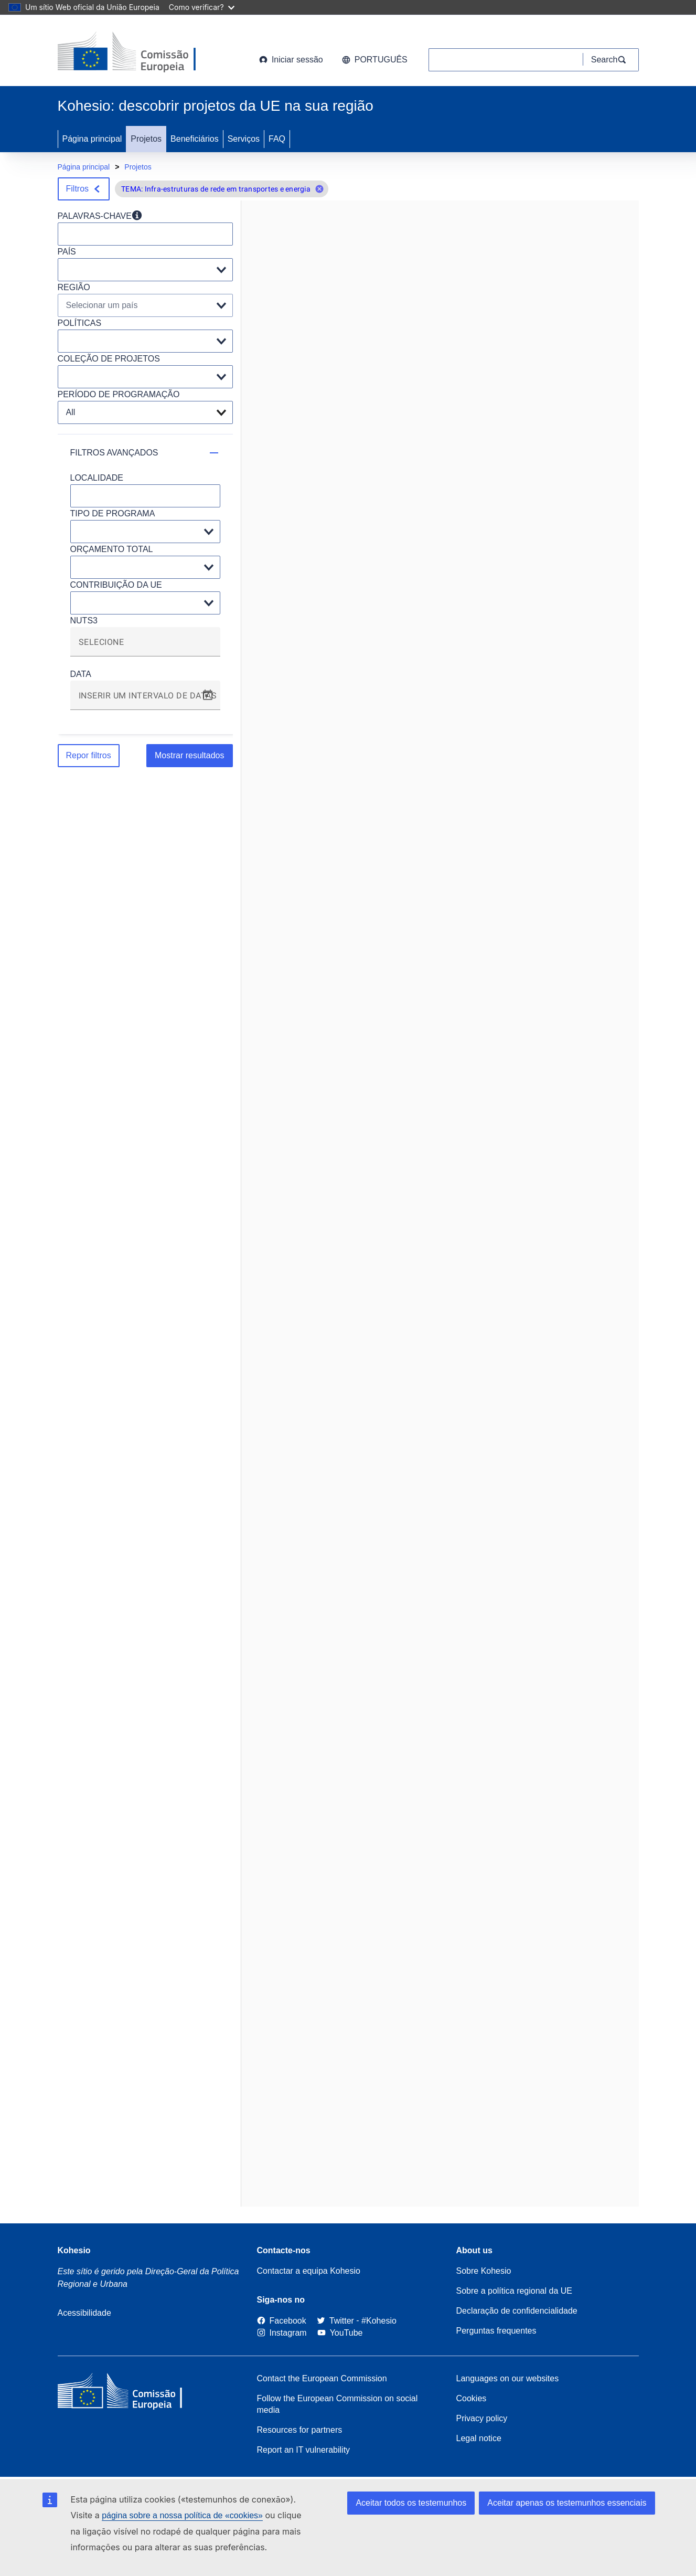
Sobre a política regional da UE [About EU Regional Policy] (514, 2290)
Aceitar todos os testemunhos (411, 2502)
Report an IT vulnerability (303, 2449)
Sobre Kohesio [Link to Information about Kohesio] (483, 2270)
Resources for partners (299, 2429)
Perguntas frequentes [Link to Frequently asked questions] (496, 2330)
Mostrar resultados (189, 755)
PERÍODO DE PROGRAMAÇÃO (119, 394)
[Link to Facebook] (281, 2321)
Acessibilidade (84, 2312)
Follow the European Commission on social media (337, 2404)
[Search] (611, 59)
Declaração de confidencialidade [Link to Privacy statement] (516, 2310)
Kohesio (74, 2250)
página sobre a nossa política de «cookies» (182, 2515)
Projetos (146, 138)
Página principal (92, 138)
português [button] (375, 59)
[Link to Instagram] (282, 2333)
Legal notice (478, 2438)
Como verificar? (201, 7)
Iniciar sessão (291, 59)
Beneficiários (194, 138)
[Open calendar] (207, 695)
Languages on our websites (507, 2378)
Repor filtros (88, 755)
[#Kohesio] (379, 2321)
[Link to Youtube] (340, 2333)
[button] (319, 189)
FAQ (277, 138)
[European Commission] (142, 52)
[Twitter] (335, 2321)
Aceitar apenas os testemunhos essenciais (566, 2502)
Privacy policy (482, 2418)
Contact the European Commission (322, 2378)
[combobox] (145, 646)
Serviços (244, 138)
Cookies (471, 2398)
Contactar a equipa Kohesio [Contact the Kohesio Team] (308, 2270)
